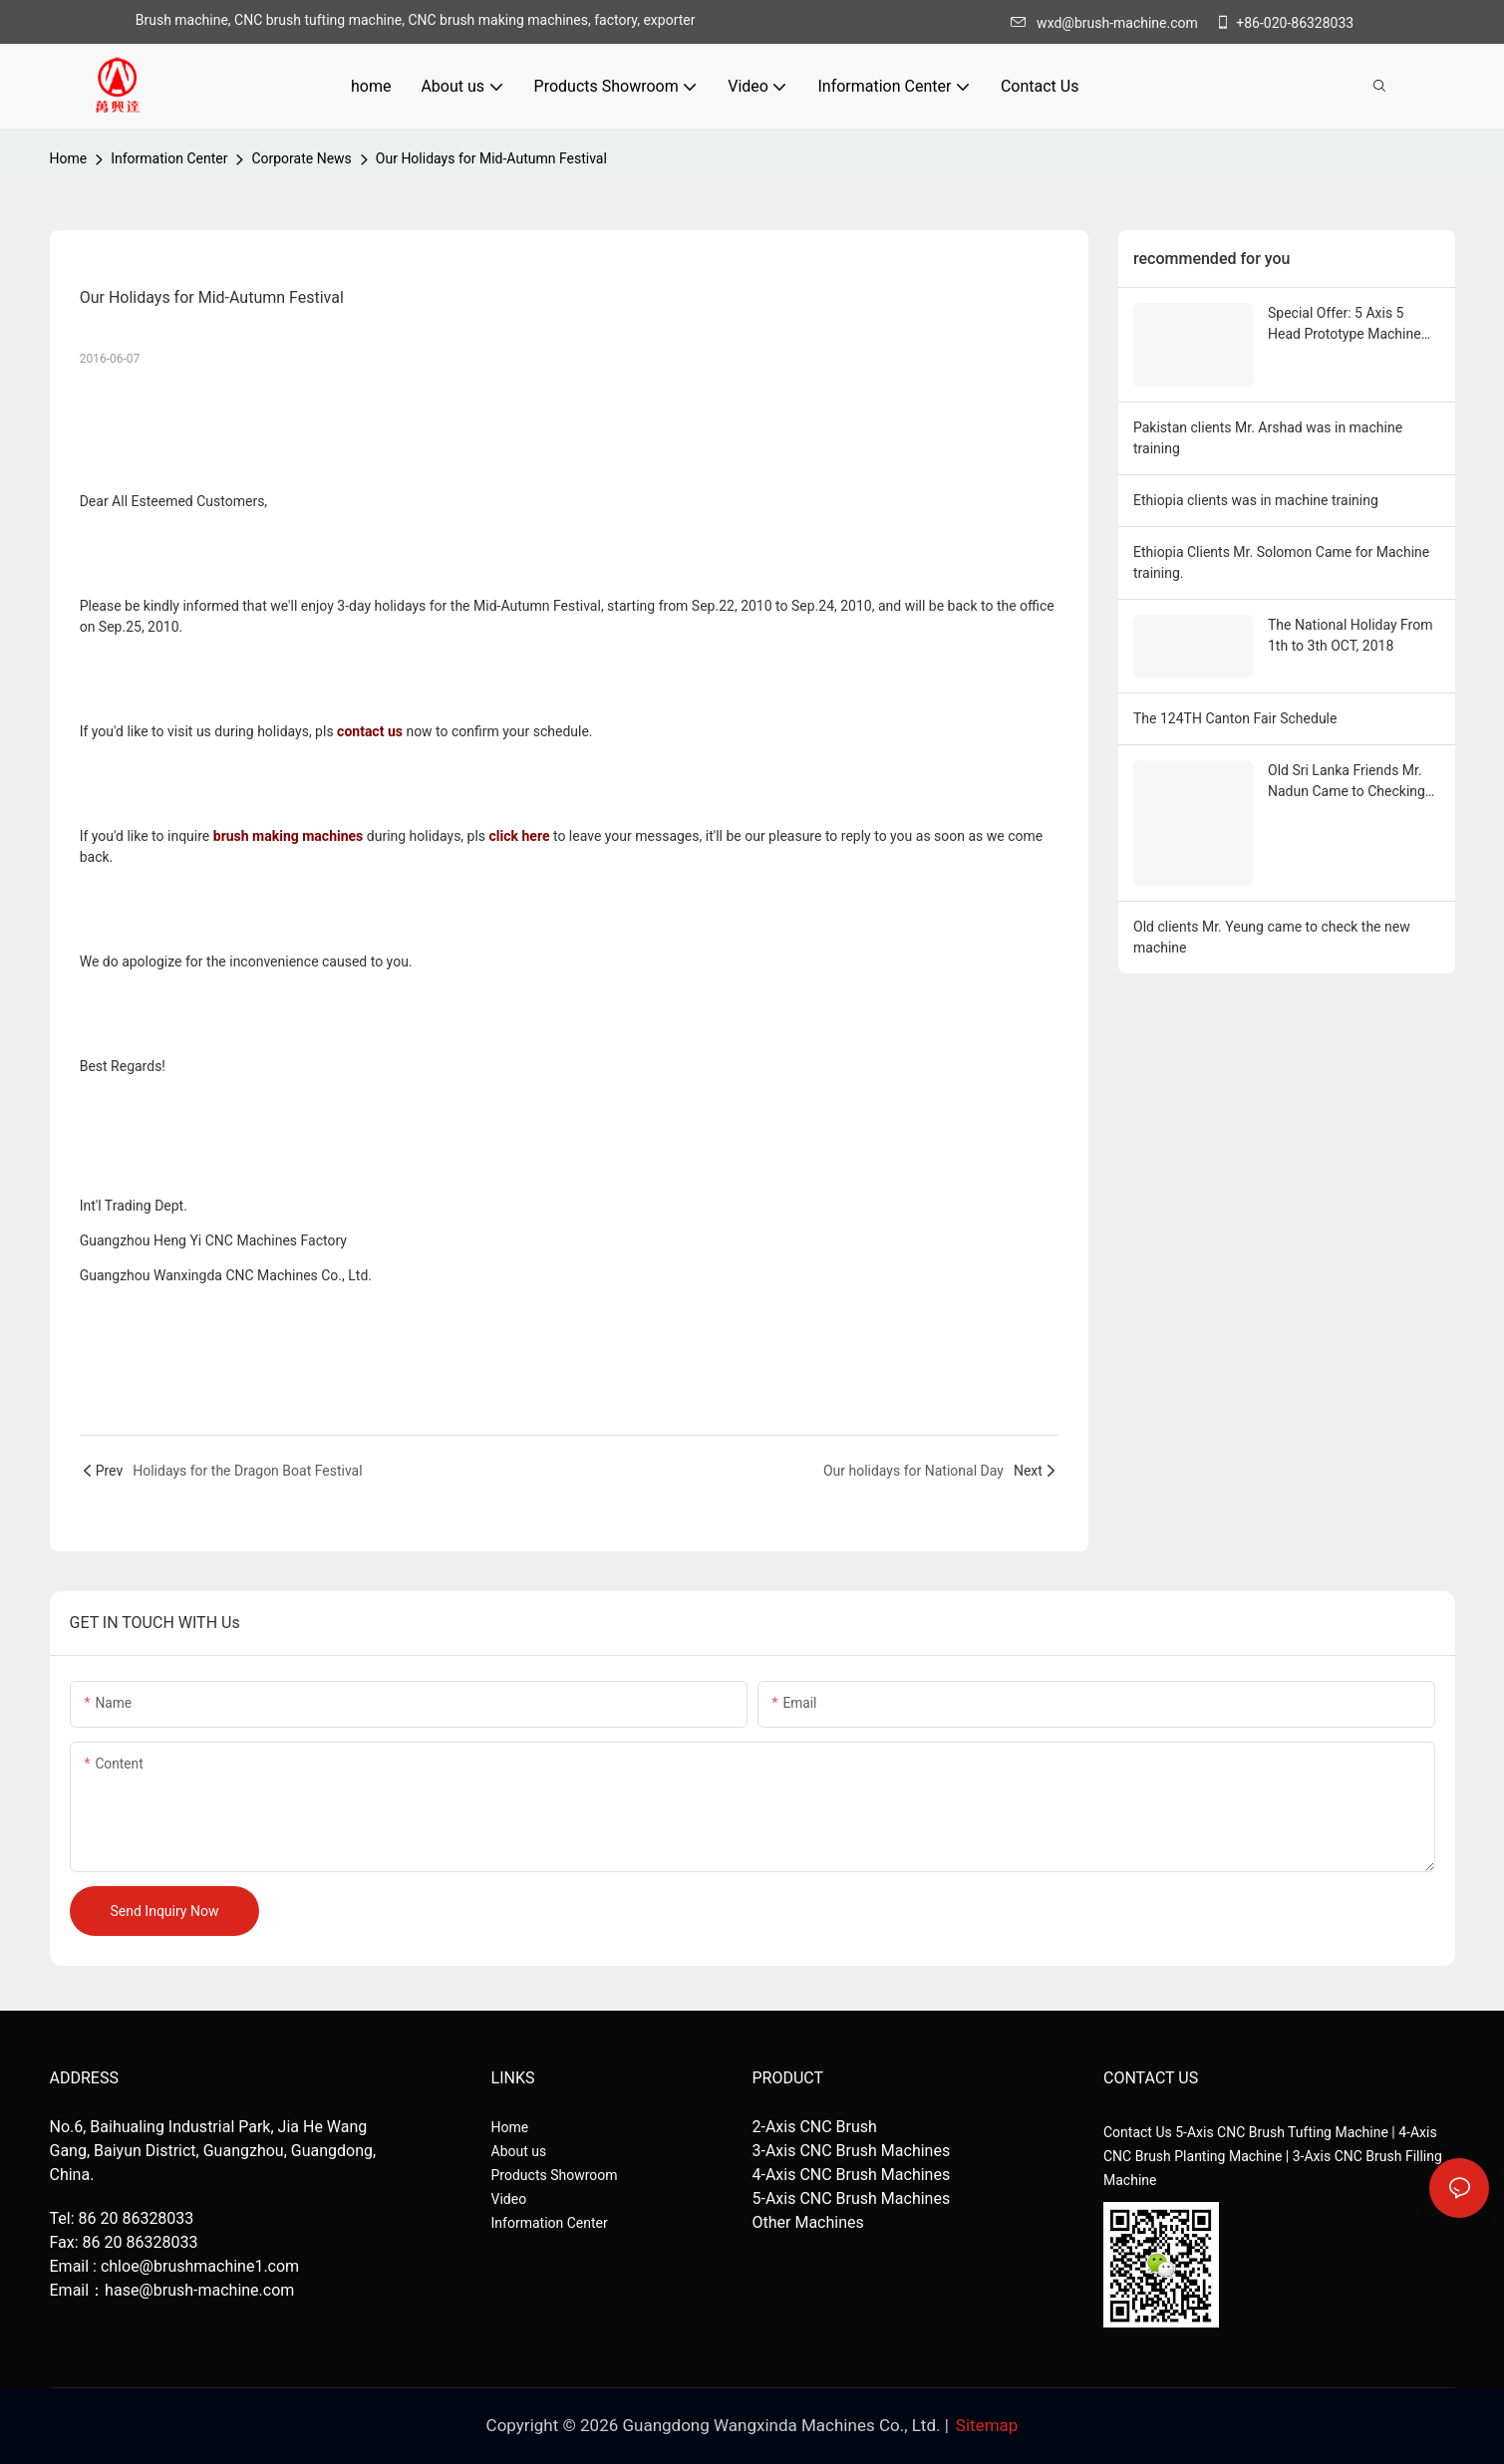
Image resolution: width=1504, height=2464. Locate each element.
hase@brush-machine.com (199, 2290)
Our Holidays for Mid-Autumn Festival (491, 158)
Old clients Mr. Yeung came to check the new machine (1271, 937)
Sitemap (987, 2425)
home (69, 158)
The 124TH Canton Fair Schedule (1235, 718)
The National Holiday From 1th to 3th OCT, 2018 (1350, 635)
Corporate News (301, 158)
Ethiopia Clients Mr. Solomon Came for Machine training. (1281, 562)
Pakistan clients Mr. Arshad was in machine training (1267, 437)
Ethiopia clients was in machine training (1255, 500)
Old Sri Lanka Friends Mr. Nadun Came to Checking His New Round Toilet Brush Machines (1346, 782)
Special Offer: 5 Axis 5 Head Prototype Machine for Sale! (1344, 325)
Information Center (169, 158)
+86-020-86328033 (1284, 23)
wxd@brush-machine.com (1109, 23)
